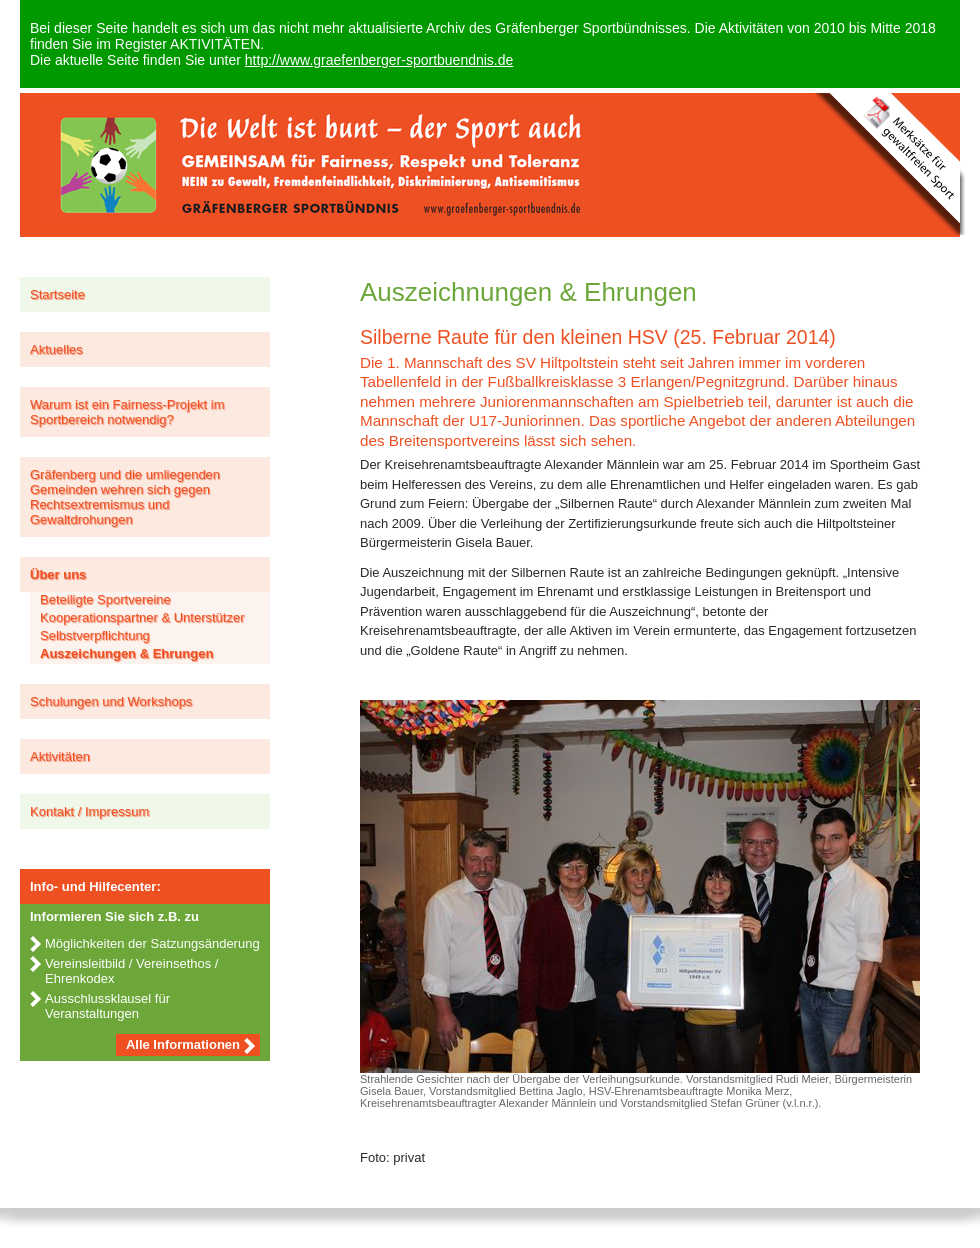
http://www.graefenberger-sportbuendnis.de (379, 60)
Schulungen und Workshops (111, 701)
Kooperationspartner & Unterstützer (142, 617)
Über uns (58, 574)
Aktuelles (56, 349)
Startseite (57, 294)
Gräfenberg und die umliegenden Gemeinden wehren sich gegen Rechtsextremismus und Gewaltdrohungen (125, 497)
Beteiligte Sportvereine (105, 599)
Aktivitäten (60, 756)
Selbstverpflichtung (95, 635)
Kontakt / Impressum (89, 811)
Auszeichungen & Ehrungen (126, 653)
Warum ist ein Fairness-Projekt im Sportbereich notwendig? (127, 412)
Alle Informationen (183, 1044)
